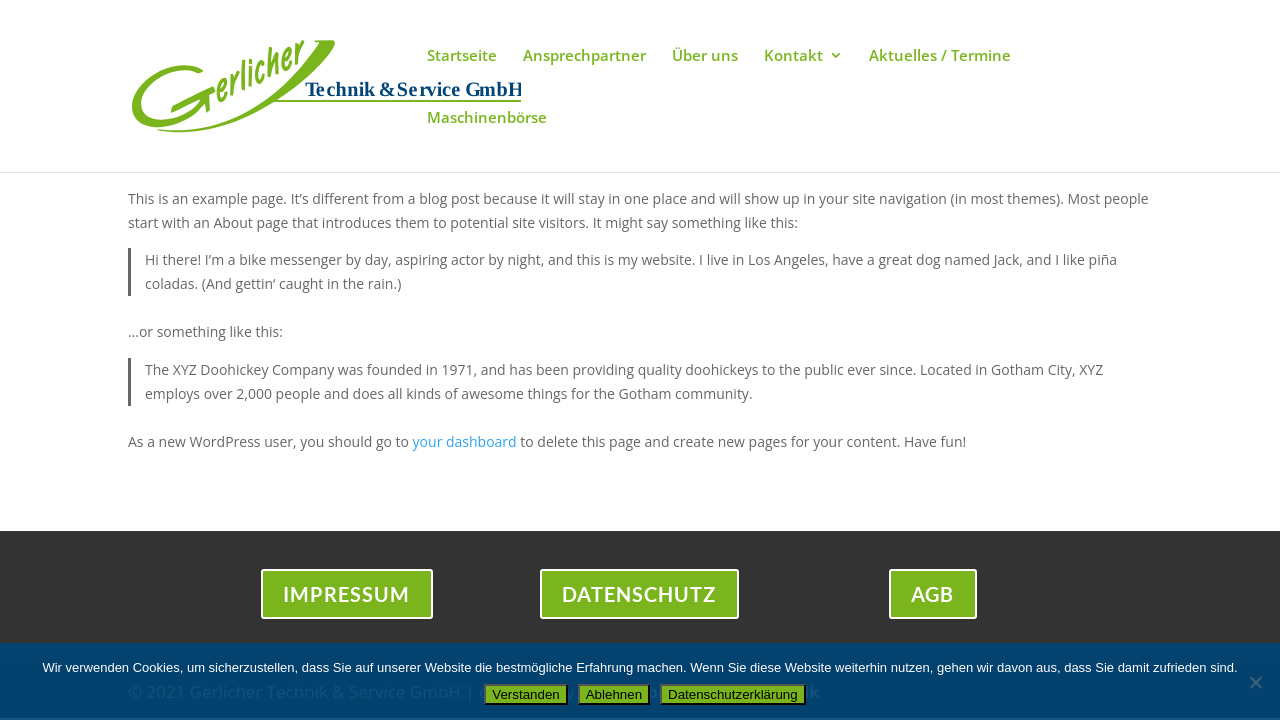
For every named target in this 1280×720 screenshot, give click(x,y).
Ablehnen (614, 694)
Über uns (705, 56)
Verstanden (525, 694)
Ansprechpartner (584, 56)
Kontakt (793, 56)
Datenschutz (639, 594)
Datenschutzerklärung (733, 694)
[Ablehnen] (1255, 682)
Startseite (462, 56)
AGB (933, 594)
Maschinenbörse (487, 118)
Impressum (347, 594)
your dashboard (465, 441)
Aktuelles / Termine (940, 56)
